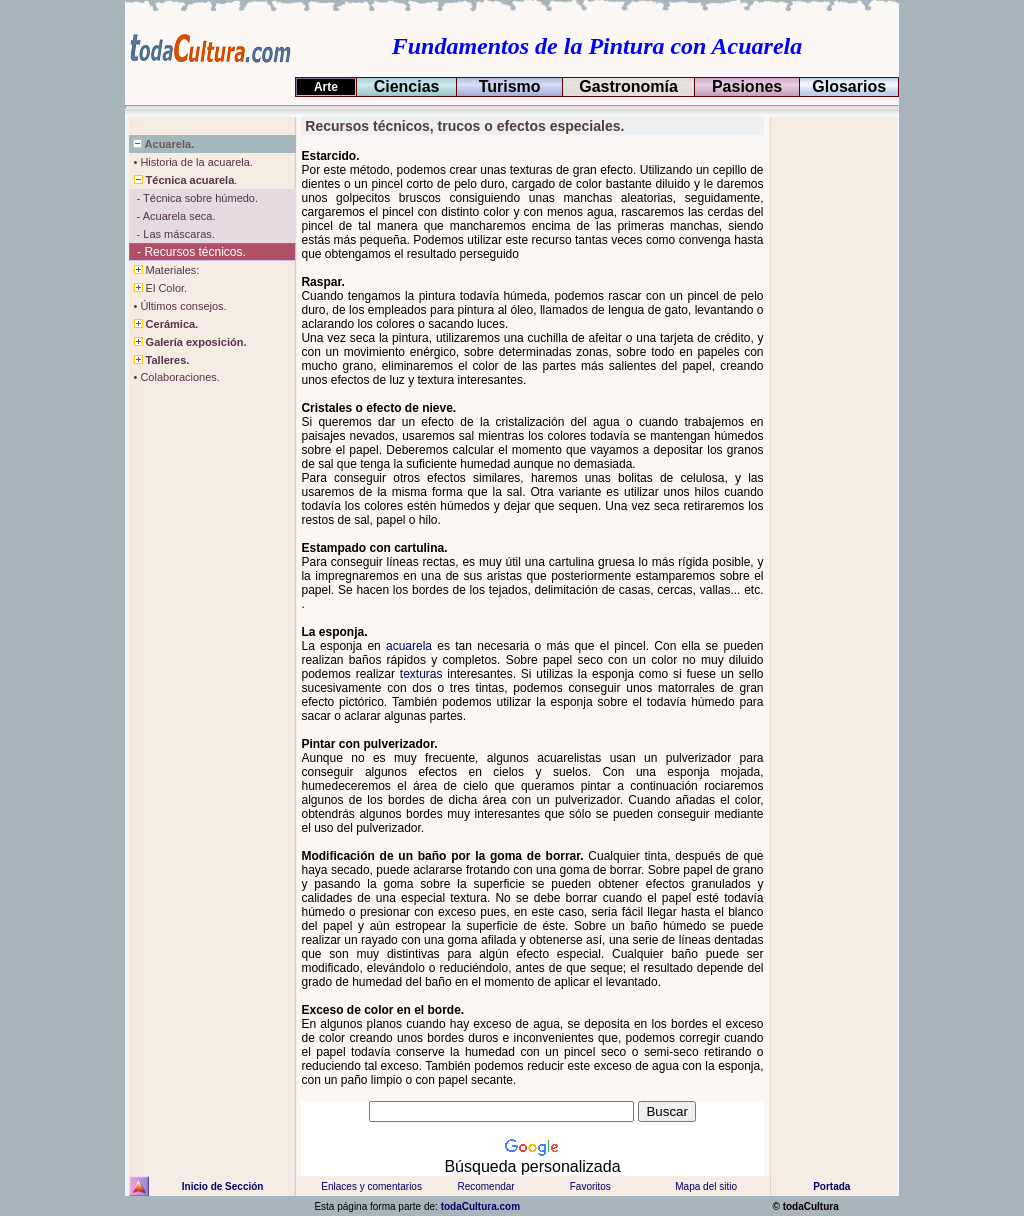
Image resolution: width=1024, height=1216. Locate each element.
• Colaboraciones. (174, 377)
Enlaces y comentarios (370, 1186)
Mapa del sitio (706, 1186)
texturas (421, 674)
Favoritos (590, 1186)
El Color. (158, 288)
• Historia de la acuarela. (191, 162)
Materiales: (164, 270)
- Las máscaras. (172, 234)
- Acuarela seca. (172, 216)
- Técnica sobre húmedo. (194, 198)
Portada (831, 1186)
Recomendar (485, 1186)
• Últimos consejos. (178, 306)
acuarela (409, 646)
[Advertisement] (832, 417)
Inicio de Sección (223, 1186)
